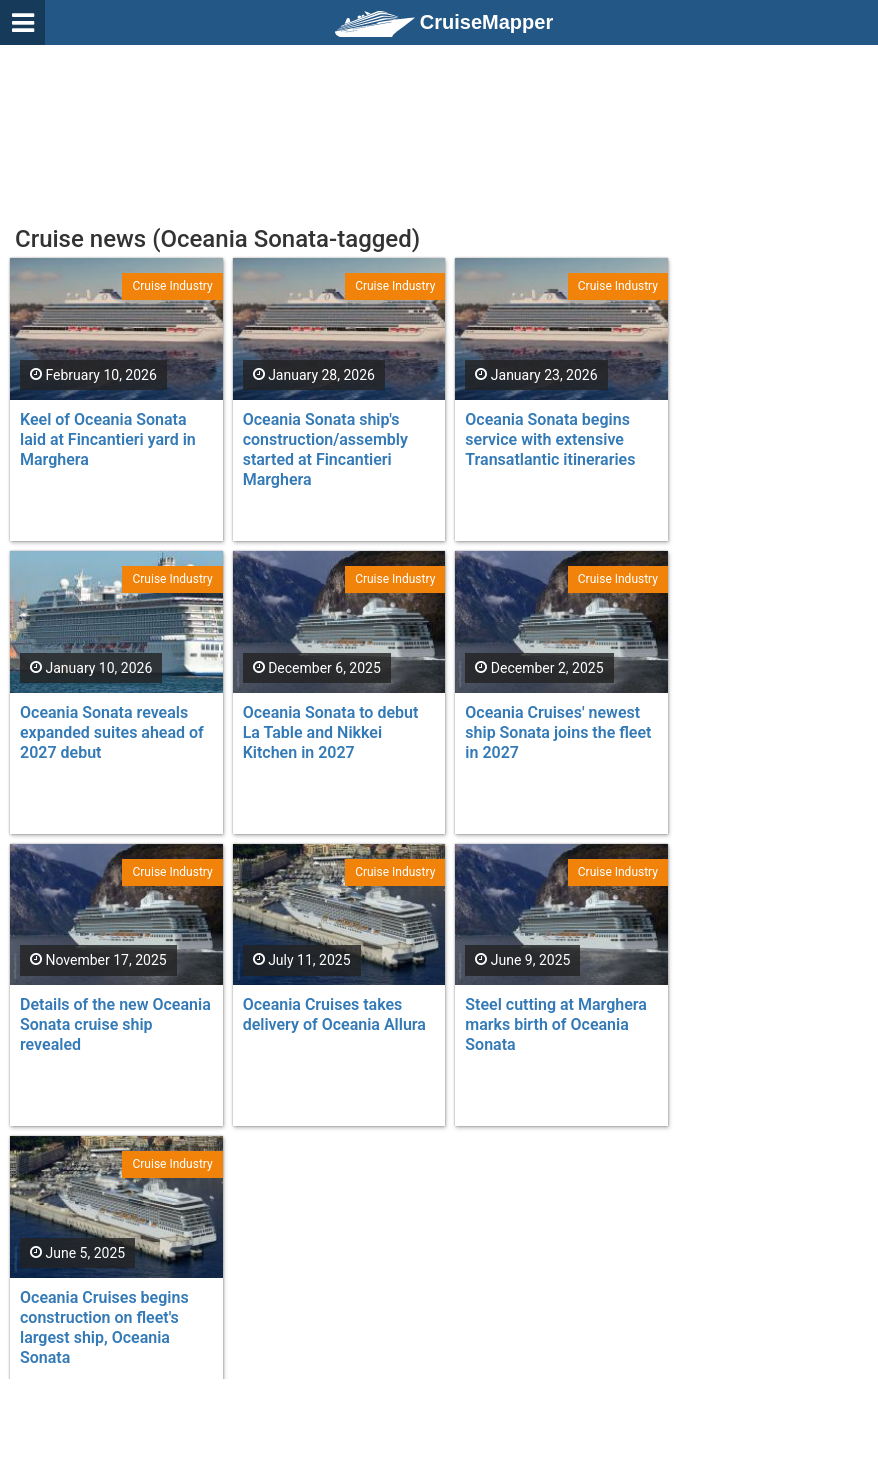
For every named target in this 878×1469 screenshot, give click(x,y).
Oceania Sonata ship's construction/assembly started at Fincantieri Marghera (325, 449)
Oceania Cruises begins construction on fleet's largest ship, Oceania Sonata (104, 1327)
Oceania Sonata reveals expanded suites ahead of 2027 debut (112, 732)
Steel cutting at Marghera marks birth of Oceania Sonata (556, 1024)
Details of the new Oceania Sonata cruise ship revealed (115, 1024)
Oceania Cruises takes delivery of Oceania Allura (334, 1014)
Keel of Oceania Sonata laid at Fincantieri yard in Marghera (108, 439)
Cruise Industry (172, 286)
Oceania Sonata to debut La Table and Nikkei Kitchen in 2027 (331, 732)
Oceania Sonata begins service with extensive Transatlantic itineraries (550, 439)
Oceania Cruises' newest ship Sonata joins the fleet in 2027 (558, 732)
